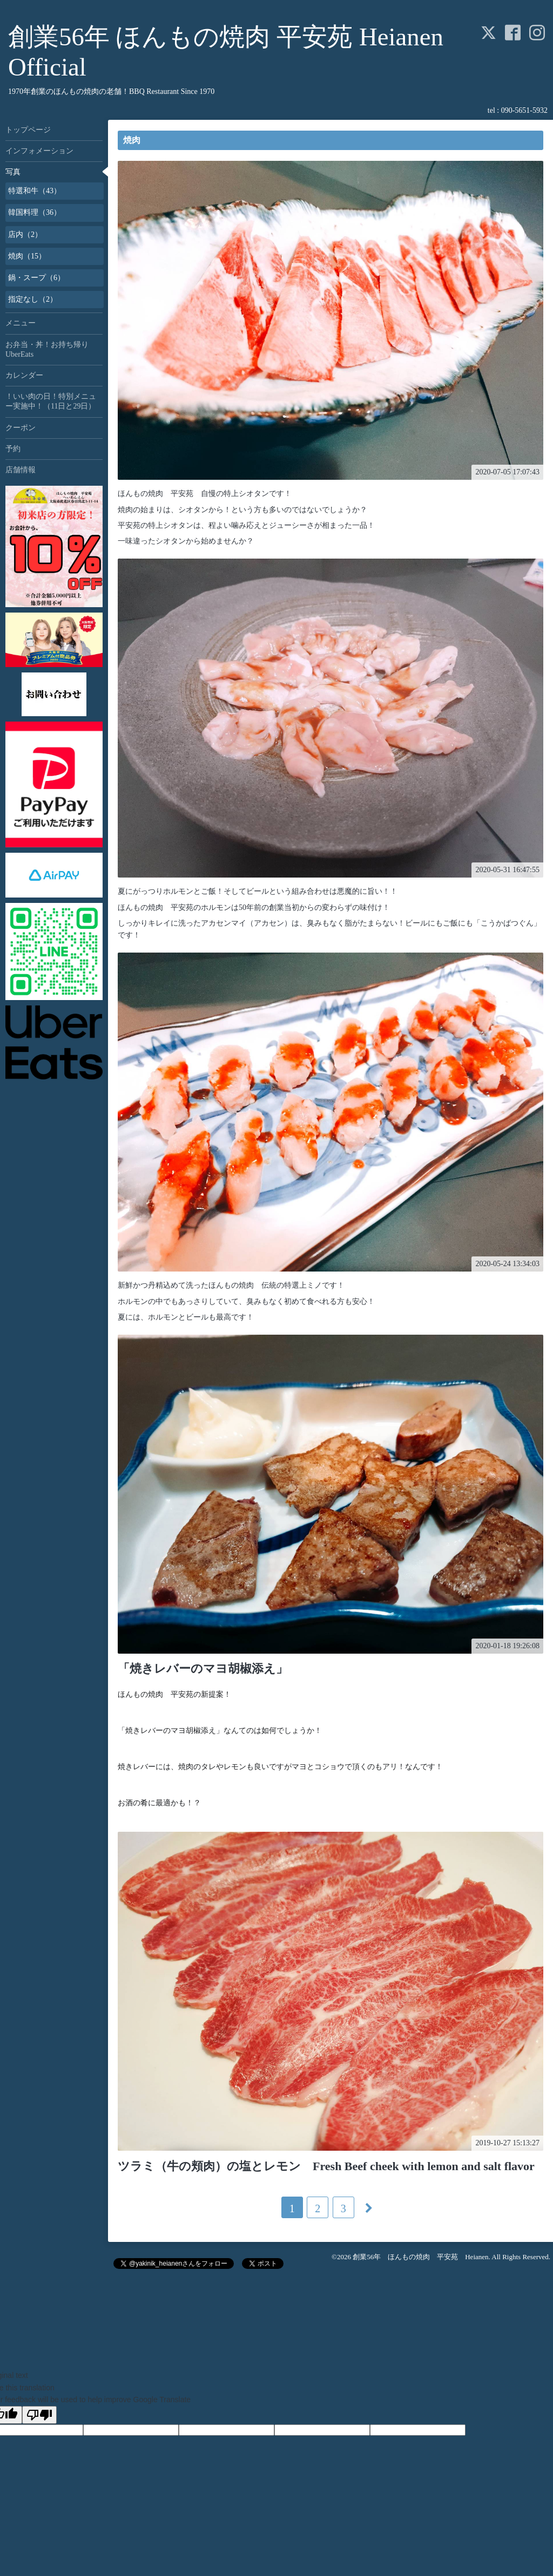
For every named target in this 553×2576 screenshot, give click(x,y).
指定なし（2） (32, 299)
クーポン (20, 428)
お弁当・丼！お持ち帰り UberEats (50, 349)
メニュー (20, 323)
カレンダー (24, 375)
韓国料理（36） (34, 212)
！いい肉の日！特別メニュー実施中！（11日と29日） (50, 401)
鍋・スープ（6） (36, 278)
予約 (13, 449)
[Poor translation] (39, 2415)
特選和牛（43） (34, 191)
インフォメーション (39, 151)
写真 (13, 172)
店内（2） (25, 234)
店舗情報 (20, 470)
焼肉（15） (27, 256)
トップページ (28, 130)
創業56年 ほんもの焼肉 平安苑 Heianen (420, 2257)
